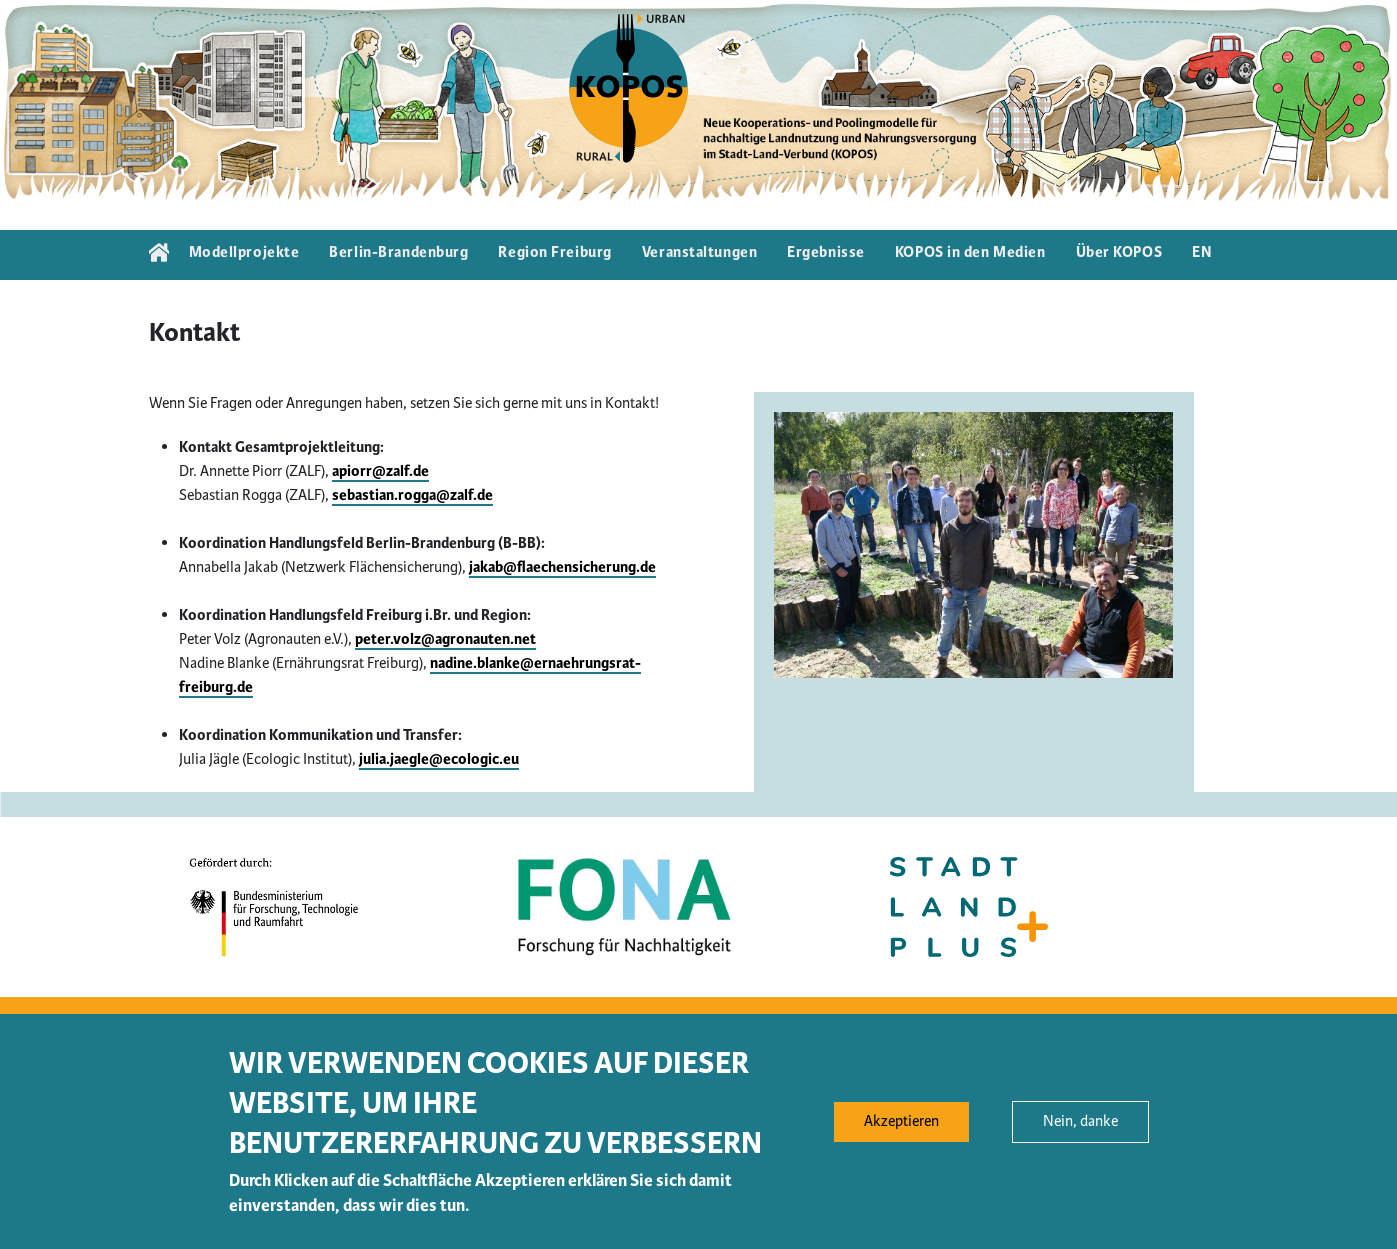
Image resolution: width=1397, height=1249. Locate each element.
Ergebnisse (826, 252)
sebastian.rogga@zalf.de (412, 495)
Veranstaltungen (699, 252)
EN (1202, 252)
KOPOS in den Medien (970, 252)
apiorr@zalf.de (380, 471)
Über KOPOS (1119, 252)
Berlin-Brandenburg (398, 252)
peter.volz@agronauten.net (445, 639)
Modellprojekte (244, 252)
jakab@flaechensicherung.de (562, 567)
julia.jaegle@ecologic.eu (439, 759)
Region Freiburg (554, 252)
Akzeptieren (901, 1133)
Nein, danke (1080, 1133)
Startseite (159, 255)
